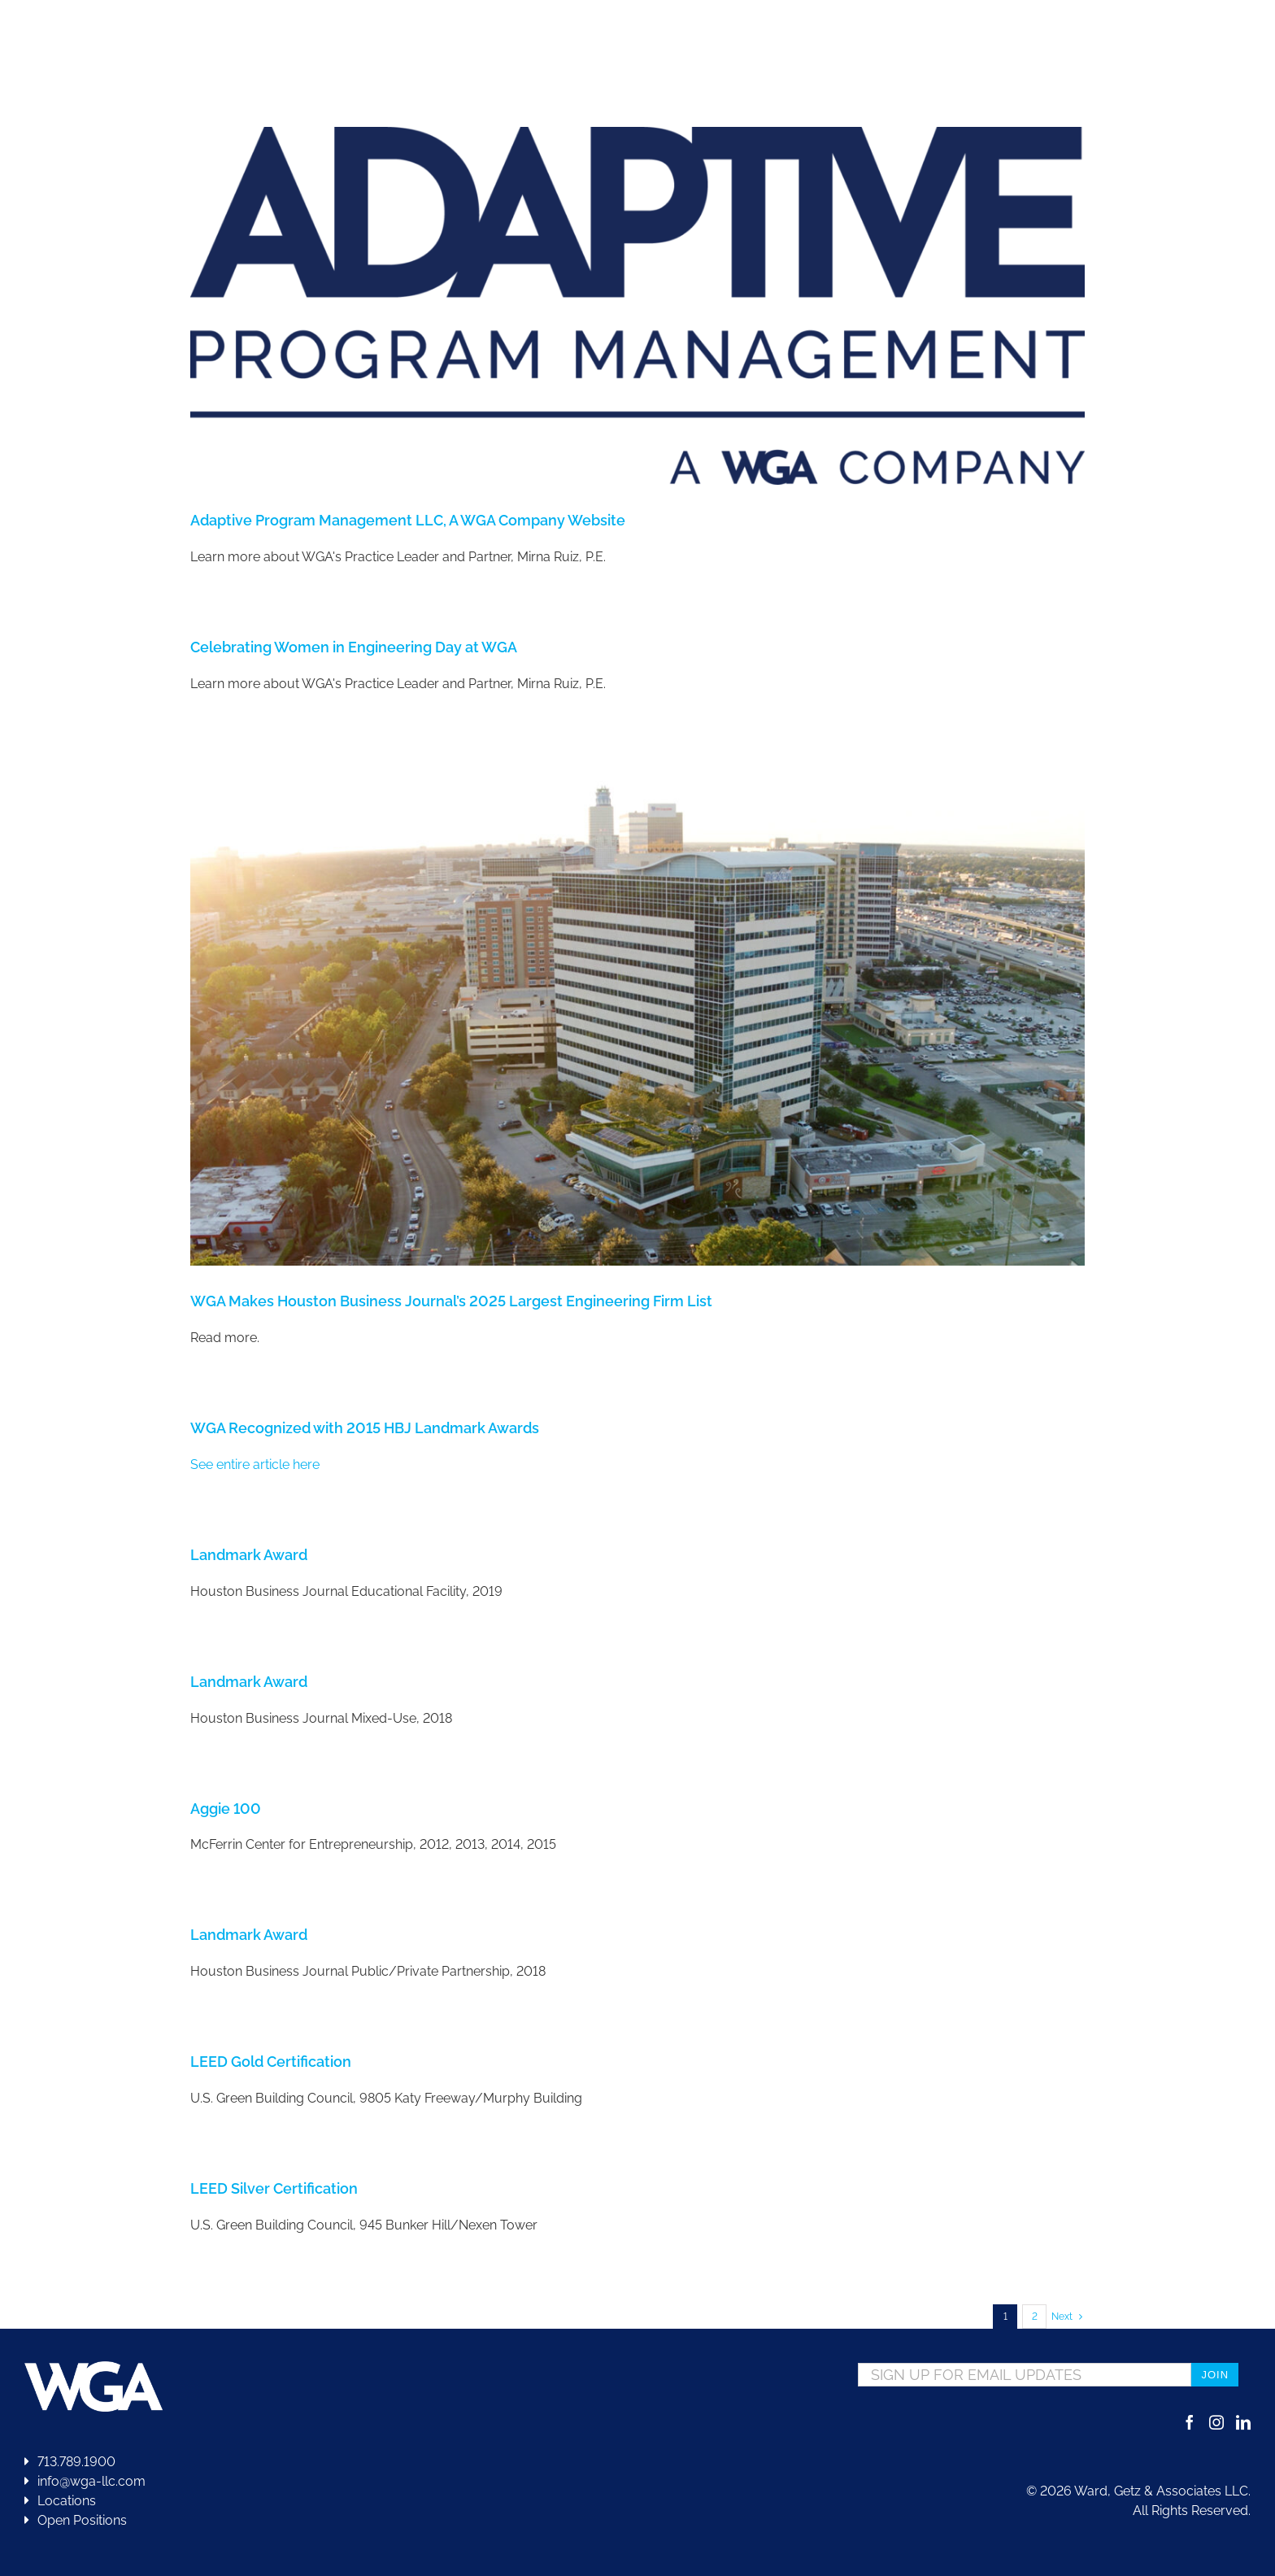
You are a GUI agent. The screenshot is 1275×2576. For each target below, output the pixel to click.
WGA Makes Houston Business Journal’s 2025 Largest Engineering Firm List (451, 1301)
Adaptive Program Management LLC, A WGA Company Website (407, 520)
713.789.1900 (69, 2461)
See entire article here (255, 1464)
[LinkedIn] (1243, 2422)
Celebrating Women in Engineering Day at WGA (353, 647)
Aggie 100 (225, 1808)
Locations (60, 2500)
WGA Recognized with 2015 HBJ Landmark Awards (364, 1427)
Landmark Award (248, 1554)
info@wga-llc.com (85, 2481)
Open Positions (82, 2520)
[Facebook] (1189, 2422)
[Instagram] (1216, 2422)
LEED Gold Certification (270, 2061)
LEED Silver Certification (274, 2188)
